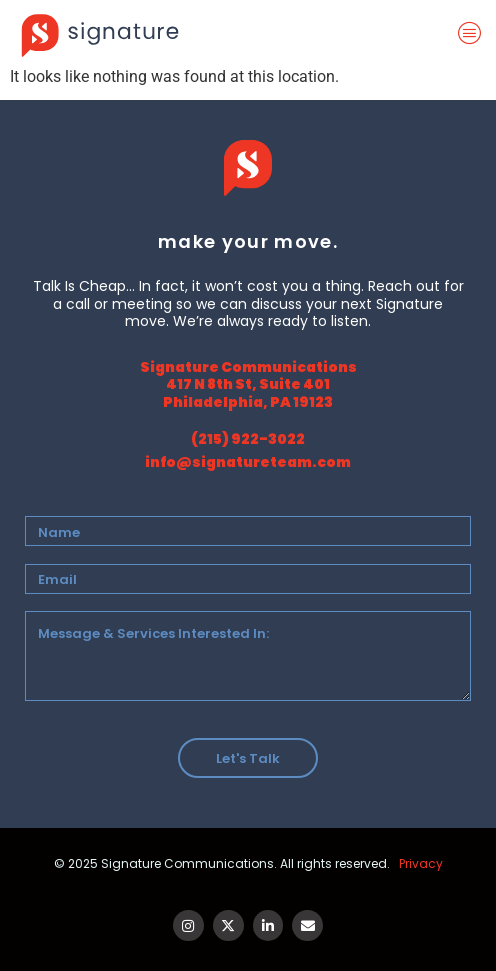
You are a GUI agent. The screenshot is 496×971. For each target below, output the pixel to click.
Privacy (421, 863)
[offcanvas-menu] (473, 34)
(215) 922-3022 (248, 439)
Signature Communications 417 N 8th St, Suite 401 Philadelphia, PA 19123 (248, 384)
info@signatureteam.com (248, 462)
